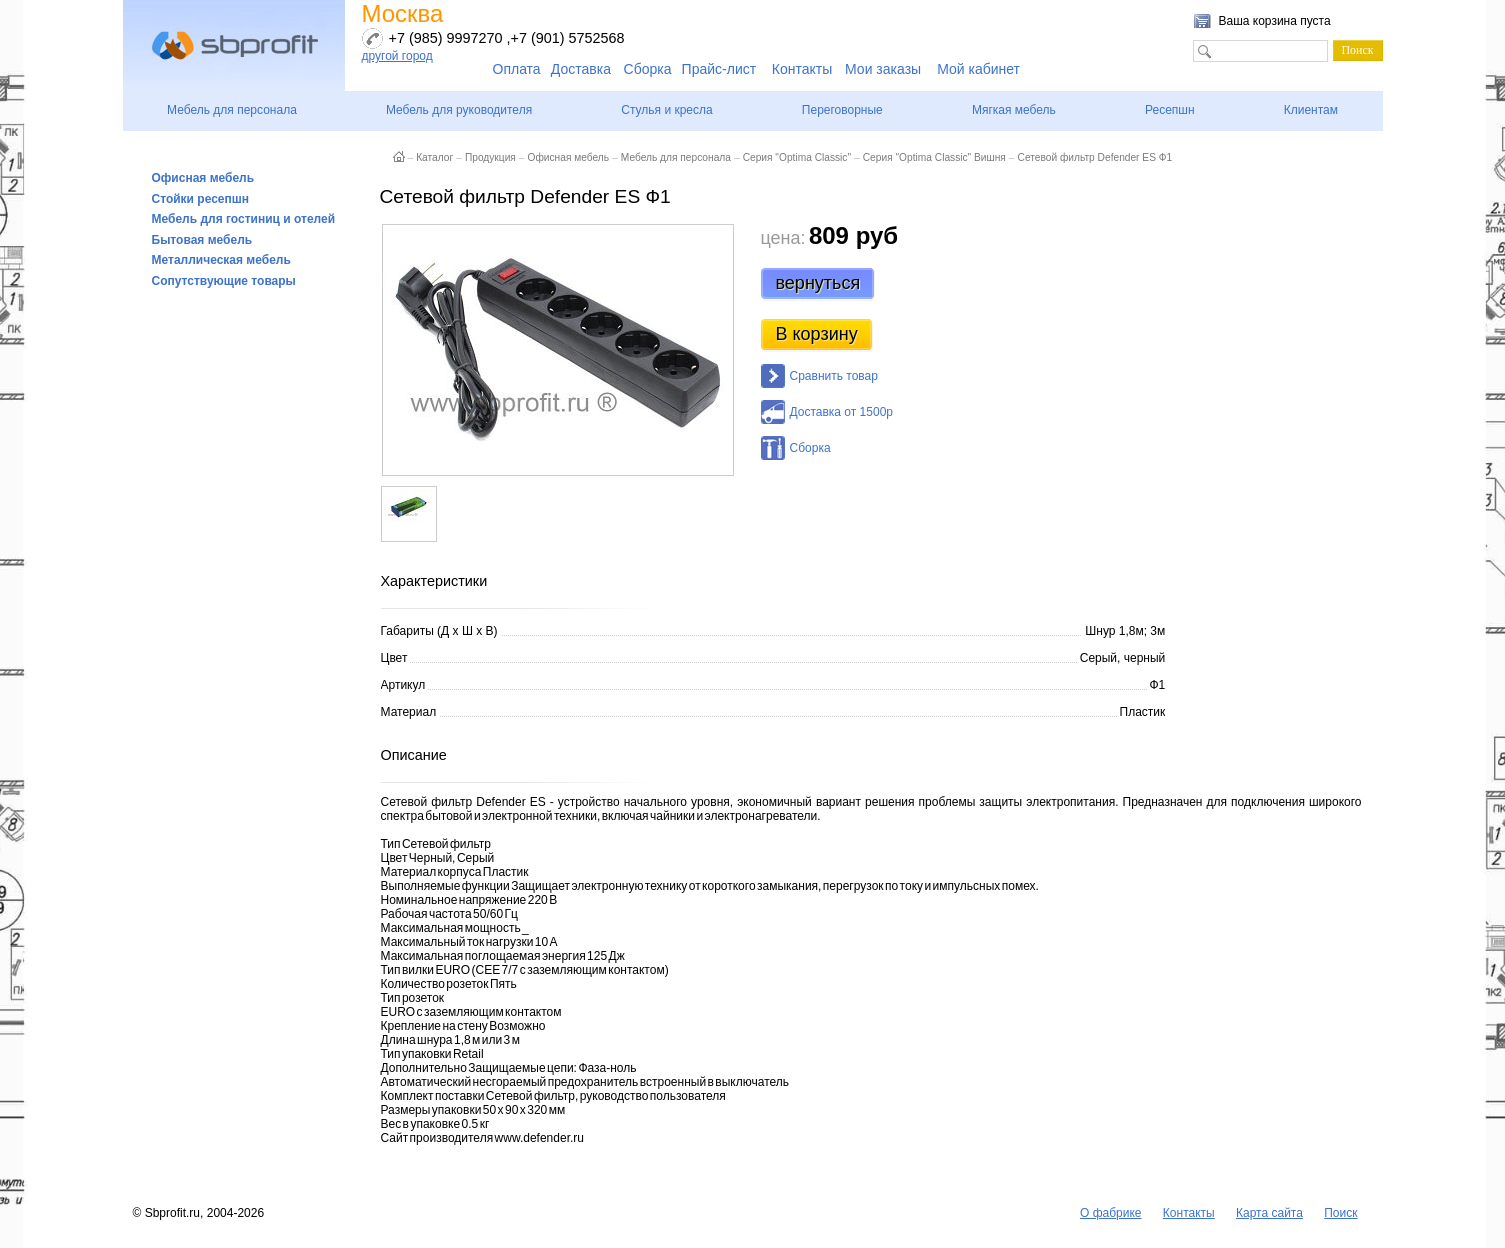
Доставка (581, 69)
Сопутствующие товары (224, 281)
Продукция (490, 157)
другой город (397, 56)
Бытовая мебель (202, 240)
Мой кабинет (978, 69)
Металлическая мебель (221, 260)
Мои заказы (883, 69)
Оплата (517, 69)
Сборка (648, 69)
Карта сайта (1269, 1213)
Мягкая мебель (1014, 110)
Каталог (434, 157)
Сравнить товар (834, 376)
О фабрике (1111, 1213)
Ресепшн (1170, 110)
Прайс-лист (719, 69)
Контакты (802, 69)
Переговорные (842, 110)
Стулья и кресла (666, 110)
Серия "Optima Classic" (797, 157)
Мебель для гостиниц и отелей (244, 219)
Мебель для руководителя (459, 110)
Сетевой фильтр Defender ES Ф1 (1095, 157)
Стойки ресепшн (201, 199)
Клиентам (1311, 110)
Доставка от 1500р (841, 412)
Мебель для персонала (232, 110)
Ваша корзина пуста (1275, 21)
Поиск (1340, 1213)
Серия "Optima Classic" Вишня (934, 157)
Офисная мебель (203, 178)
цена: (783, 238)
